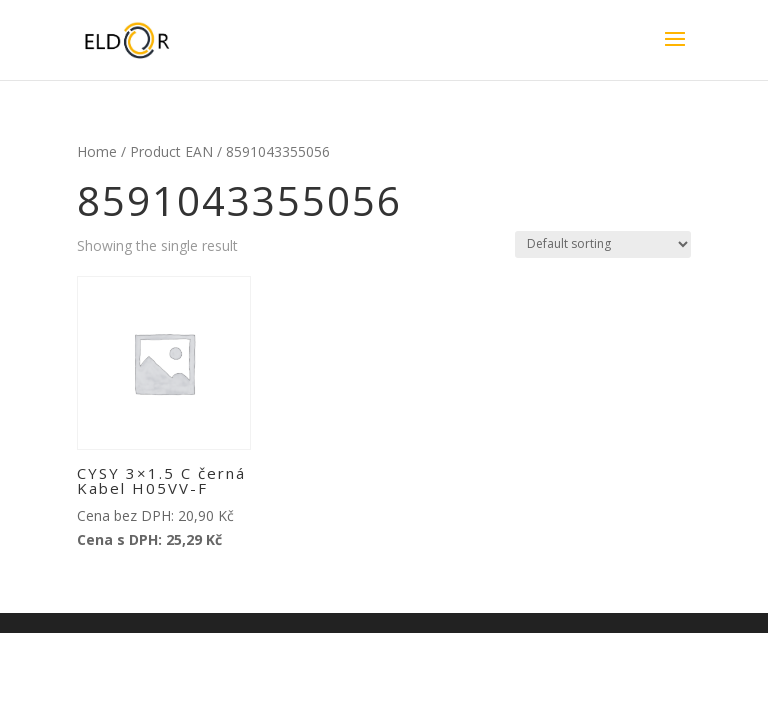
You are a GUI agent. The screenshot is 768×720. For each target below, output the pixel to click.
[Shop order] (603, 244)
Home (97, 151)
